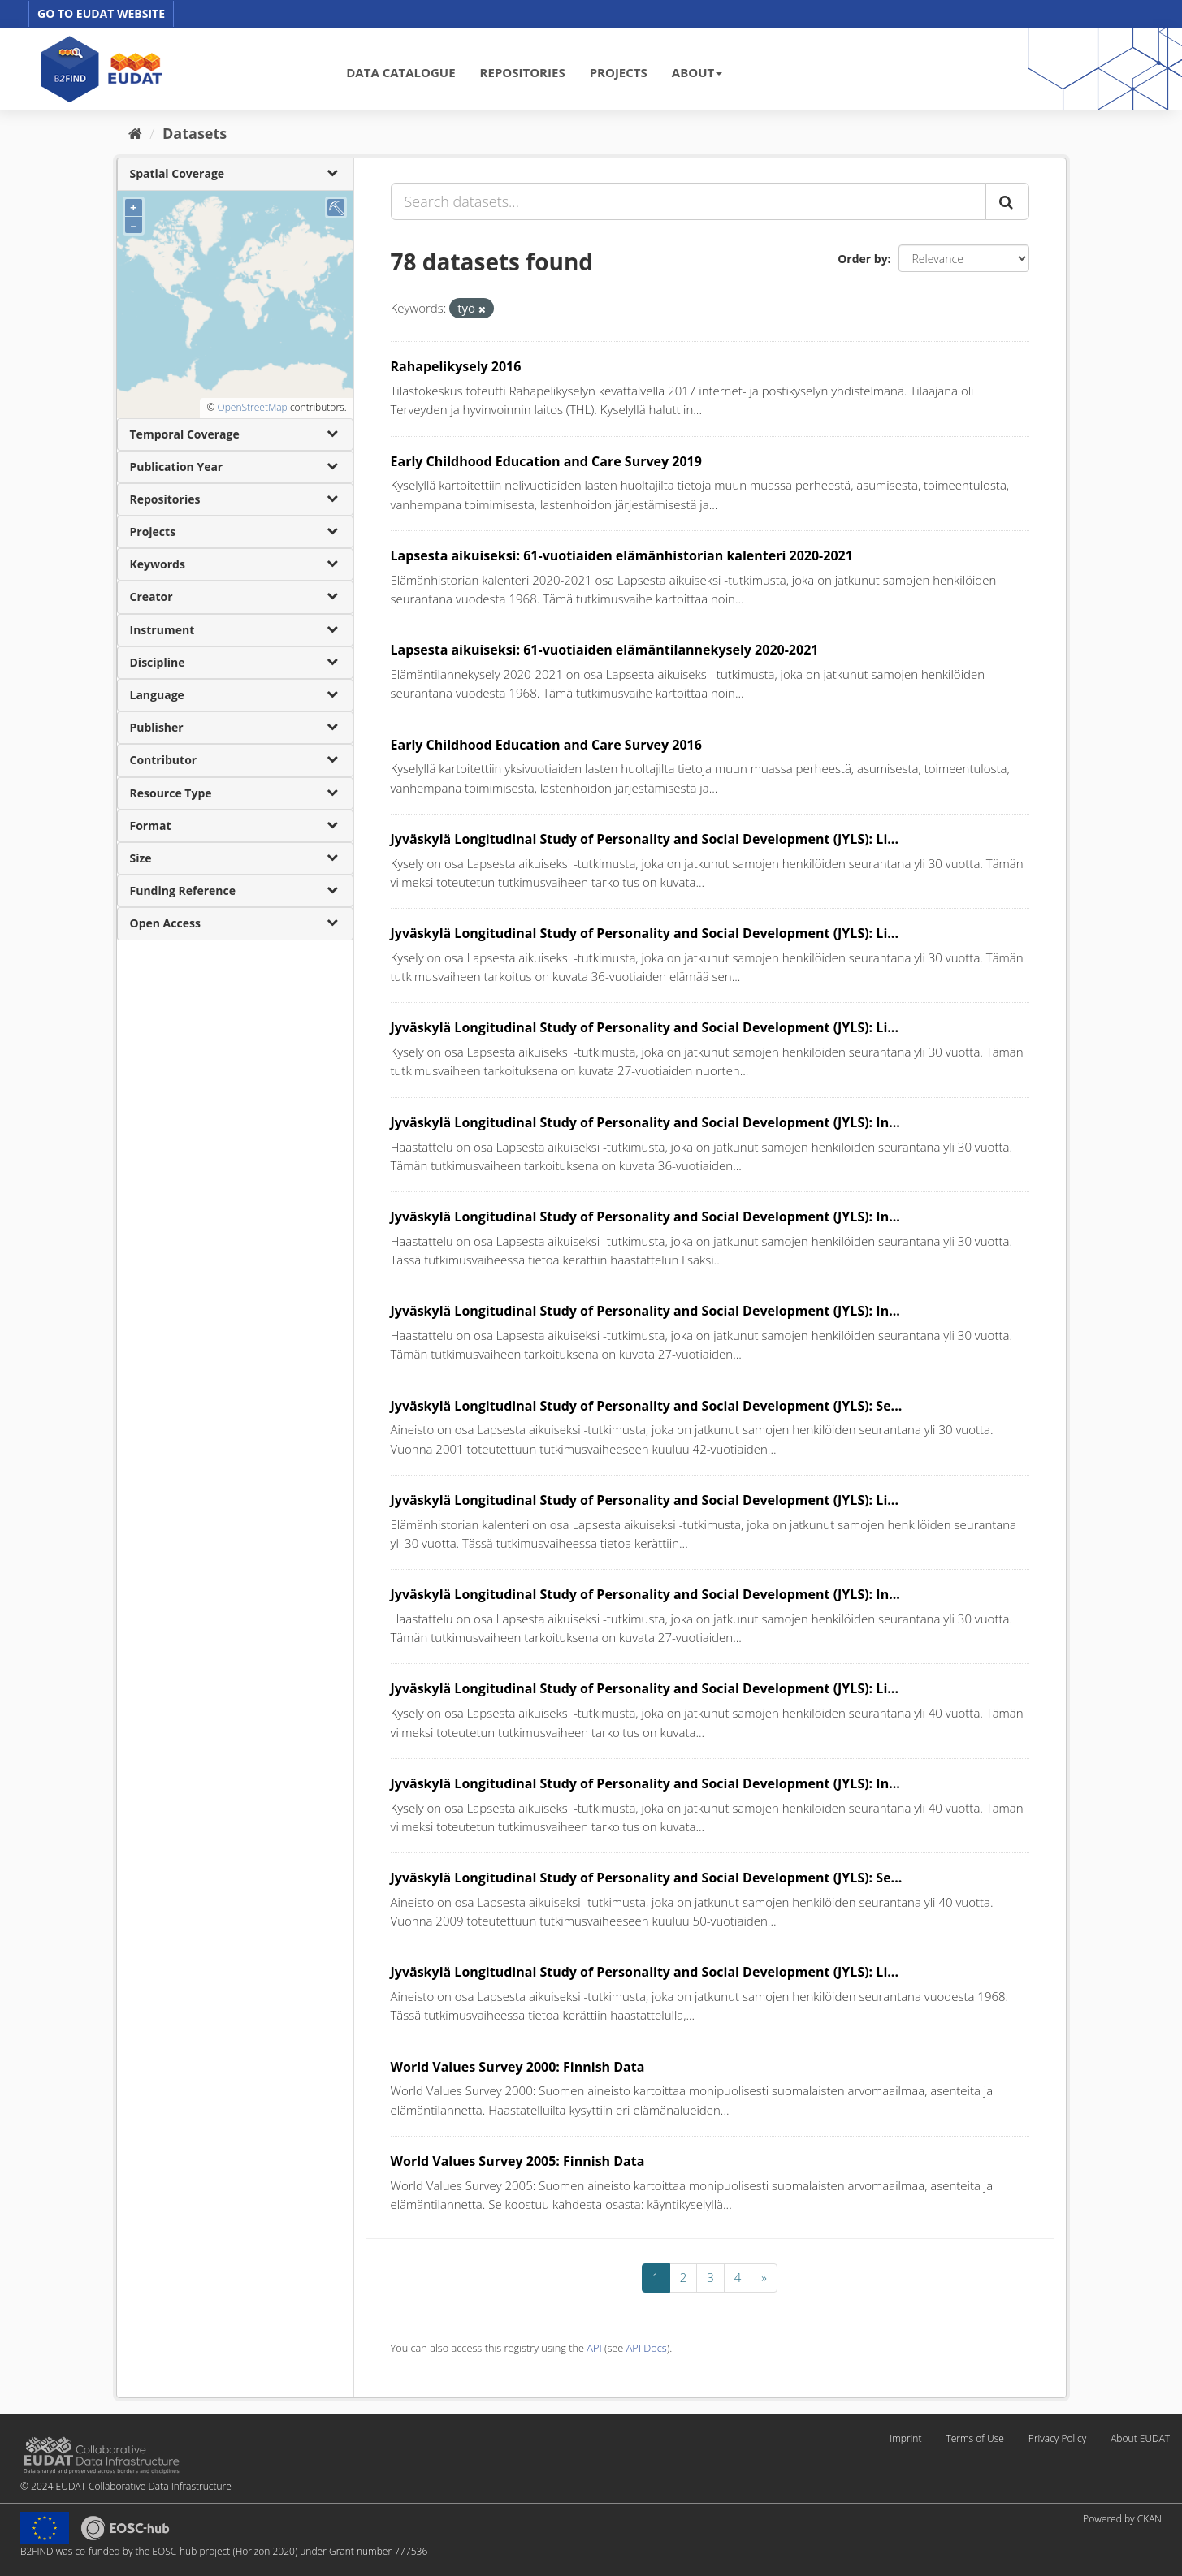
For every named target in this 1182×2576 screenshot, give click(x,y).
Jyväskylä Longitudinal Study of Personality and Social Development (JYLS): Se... (647, 1406)
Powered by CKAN (1122, 2519)
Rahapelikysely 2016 (456, 366)
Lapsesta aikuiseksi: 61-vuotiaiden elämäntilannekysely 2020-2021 (605, 650)
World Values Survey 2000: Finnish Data (518, 2067)
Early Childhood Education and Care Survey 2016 (546, 745)
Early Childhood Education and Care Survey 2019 (546, 461)
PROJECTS (618, 72)
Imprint (905, 2438)
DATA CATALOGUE (400, 72)
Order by (862, 258)
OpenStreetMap (252, 407)
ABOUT (697, 72)
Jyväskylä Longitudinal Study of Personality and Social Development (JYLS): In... (645, 1122)
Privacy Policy (1057, 2438)
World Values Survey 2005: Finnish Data (518, 2161)
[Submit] (1007, 201)
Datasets (194, 133)
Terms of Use (974, 2438)
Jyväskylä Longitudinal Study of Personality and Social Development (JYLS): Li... (644, 839)
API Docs (646, 2347)
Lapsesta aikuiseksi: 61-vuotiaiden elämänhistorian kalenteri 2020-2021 (622, 555)
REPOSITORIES (522, 72)
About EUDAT (1140, 2438)
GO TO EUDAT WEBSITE (101, 13)
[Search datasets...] (688, 201)
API (594, 2347)
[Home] (135, 133)
